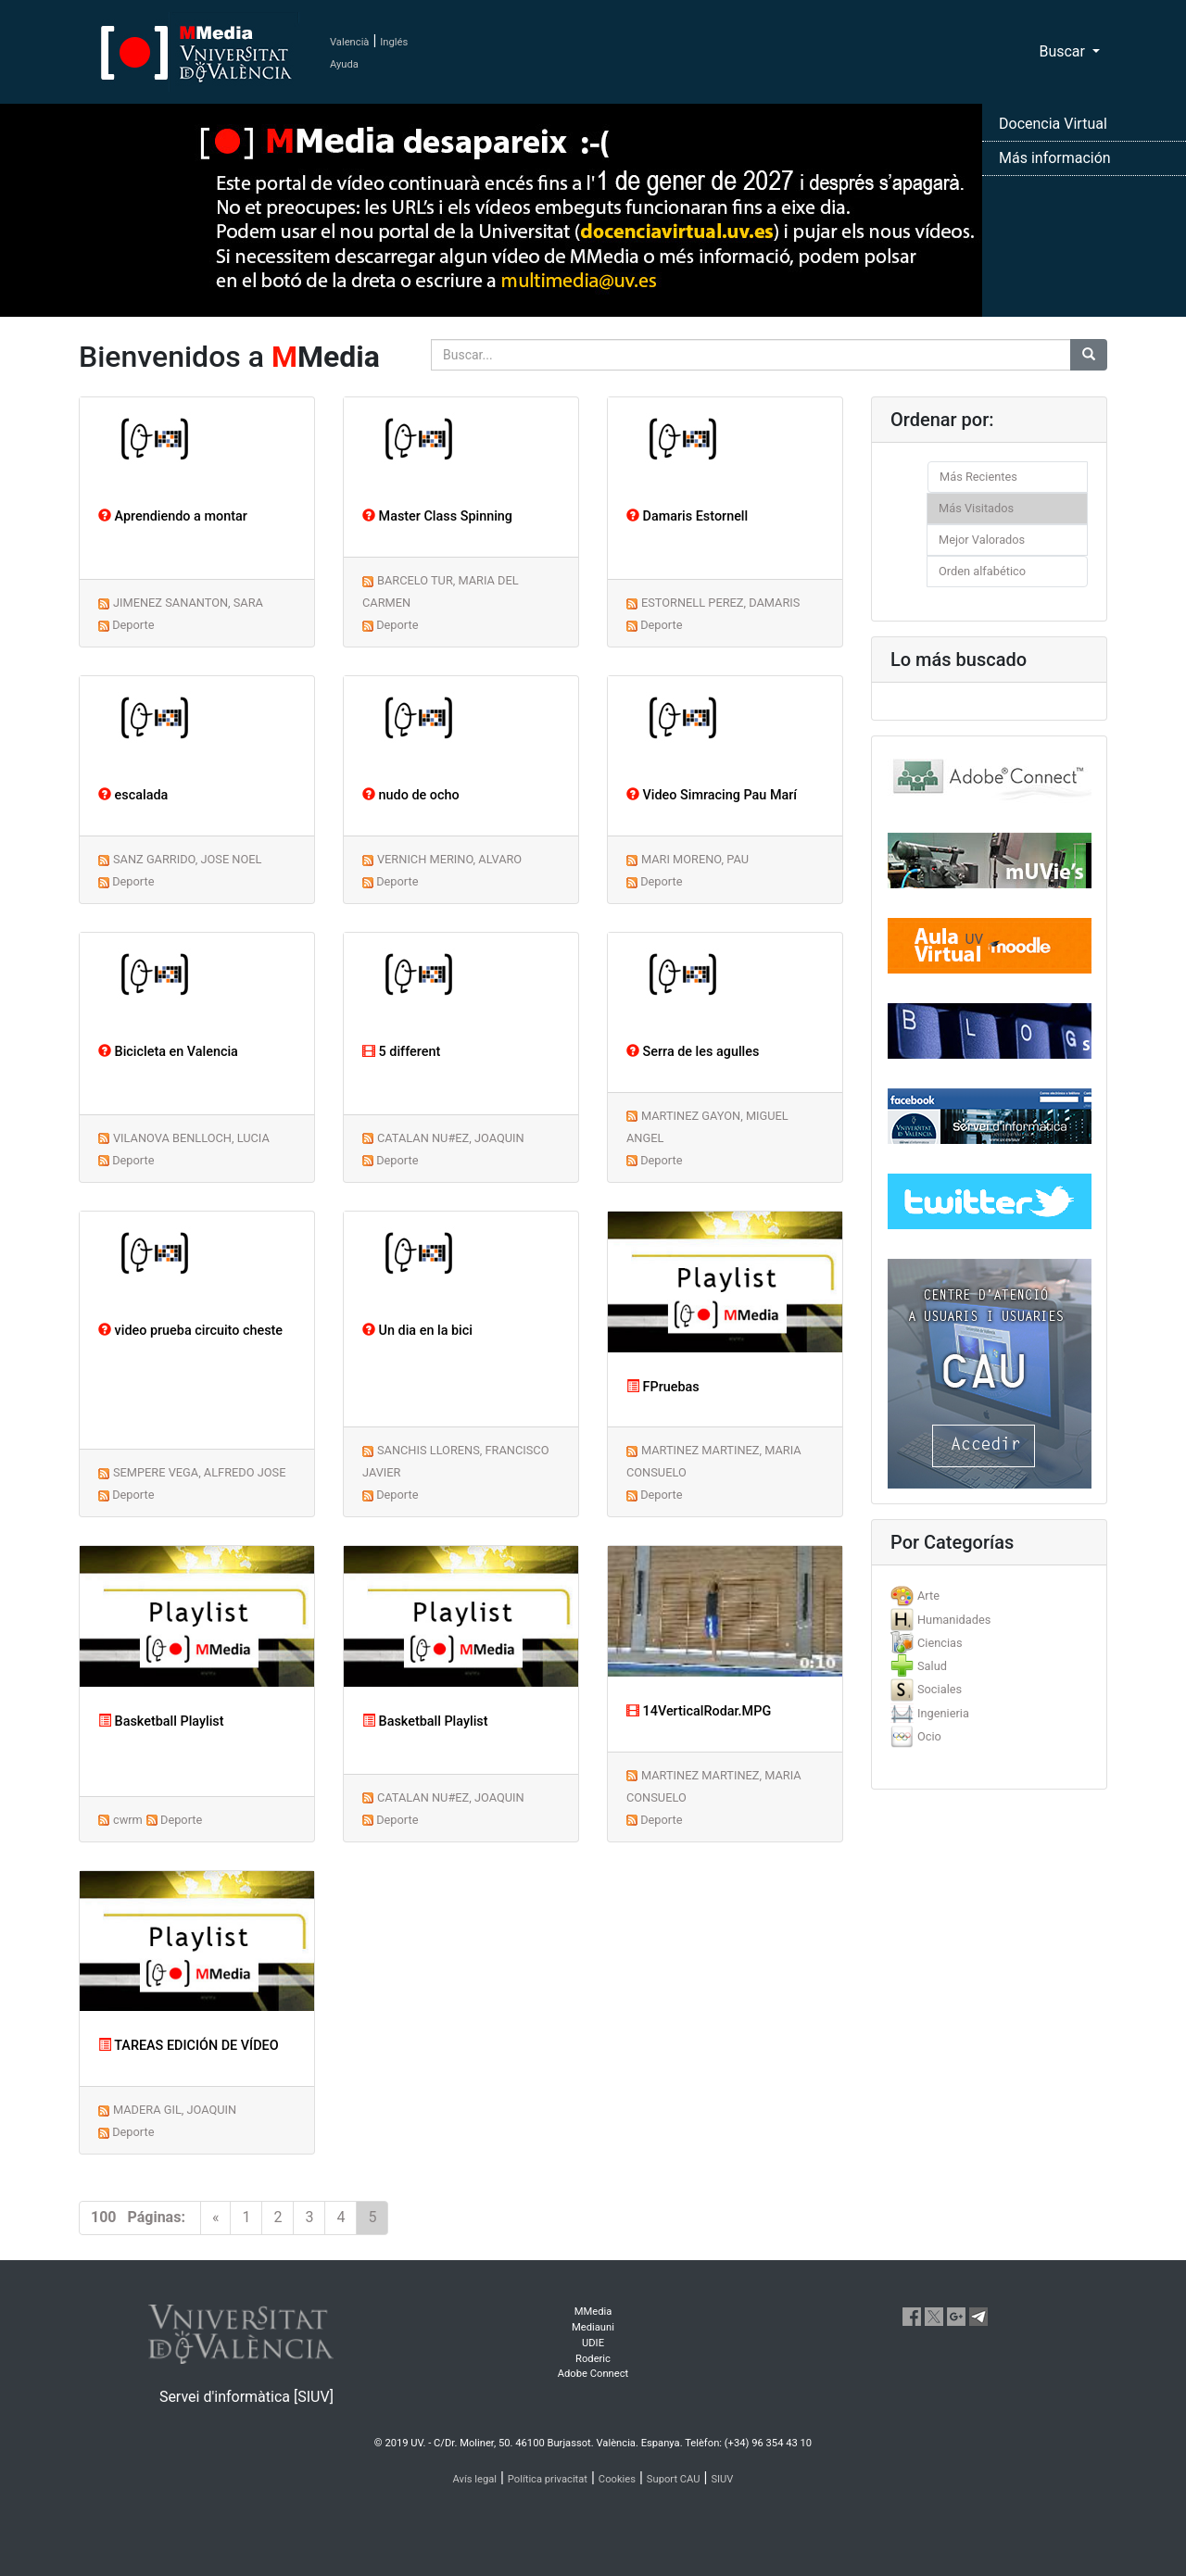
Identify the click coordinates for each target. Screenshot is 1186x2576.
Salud (932, 1666)
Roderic (593, 2359)
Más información (1055, 158)
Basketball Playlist (161, 1721)
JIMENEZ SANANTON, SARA (188, 602)
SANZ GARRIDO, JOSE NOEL (187, 859)
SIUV (722, 2479)
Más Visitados (976, 508)
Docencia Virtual (1053, 123)
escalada (133, 795)
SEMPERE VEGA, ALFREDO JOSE (199, 1472)
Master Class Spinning (437, 516)
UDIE (593, 2343)
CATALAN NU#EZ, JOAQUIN (450, 1138)
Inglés (394, 42)
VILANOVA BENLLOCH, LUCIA (191, 1138)
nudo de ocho (411, 795)
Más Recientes (978, 477)
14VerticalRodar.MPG (698, 1711)
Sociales (939, 1689)
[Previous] (216, 2218)
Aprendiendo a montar (172, 516)
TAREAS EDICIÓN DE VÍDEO (188, 2046)
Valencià (349, 42)
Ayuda (344, 64)
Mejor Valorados (982, 540)
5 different (401, 1052)
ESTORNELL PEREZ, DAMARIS (720, 602)
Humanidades (953, 1620)
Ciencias (940, 1643)
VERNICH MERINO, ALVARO (449, 859)
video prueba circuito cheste (190, 1330)
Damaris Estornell (687, 516)
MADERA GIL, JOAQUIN (174, 2110)
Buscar (1064, 51)
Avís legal (475, 2479)
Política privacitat (547, 2479)
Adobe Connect (593, 2374)
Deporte (133, 625)
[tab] (989, 1595)
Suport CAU (673, 2479)
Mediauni (593, 2327)
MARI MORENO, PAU (695, 859)
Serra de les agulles (692, 1052)
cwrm (128, 1820)
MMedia (593, 2312)
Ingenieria (943, 1713)
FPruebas (663, 1387)
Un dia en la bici (417, 1330)
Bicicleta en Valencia (168, 1052)
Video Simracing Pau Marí (711, 795)
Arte (928, 1595)
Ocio (929, 1736)
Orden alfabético (982, 571)
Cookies (617, 2479)
